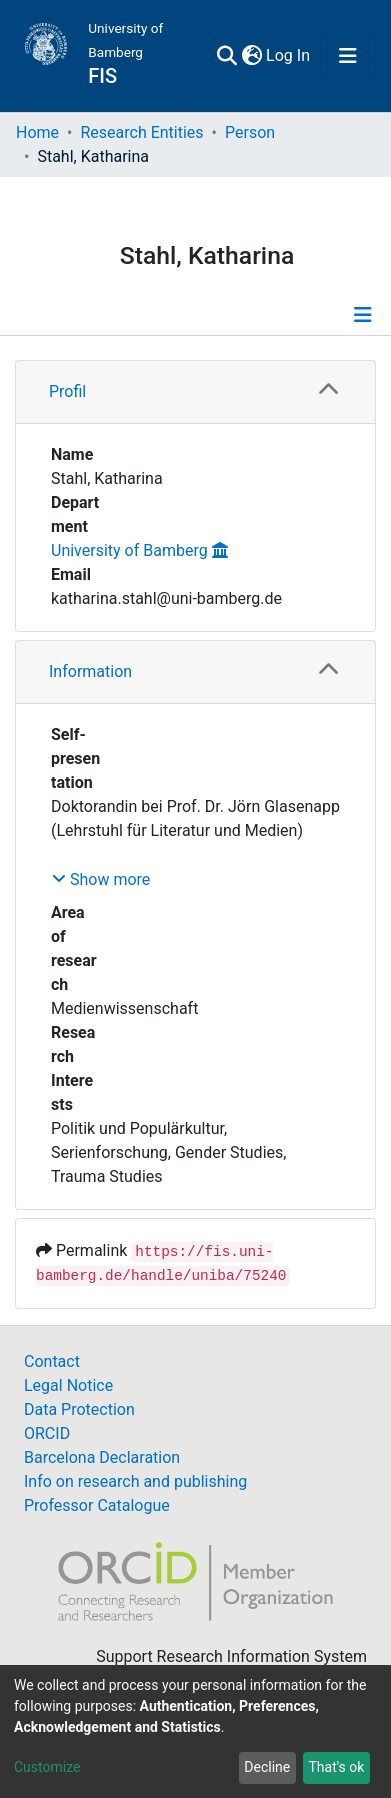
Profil (67, 391)
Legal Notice (68, 1385)
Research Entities (141, 132)
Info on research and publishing (135, 1481)
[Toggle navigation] (348, 56)
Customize (47, 1767)
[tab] (195, 392)
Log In (289, 55)
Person (250, 132)
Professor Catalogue (97, 1505)
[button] (251, 56)
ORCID (47, 1433)
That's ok (336, 1767)
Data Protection (79, 1409)
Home (37, 132)
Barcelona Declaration (102, 1457)
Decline (267, 1767)
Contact (52, 1361)
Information (90, 671)
